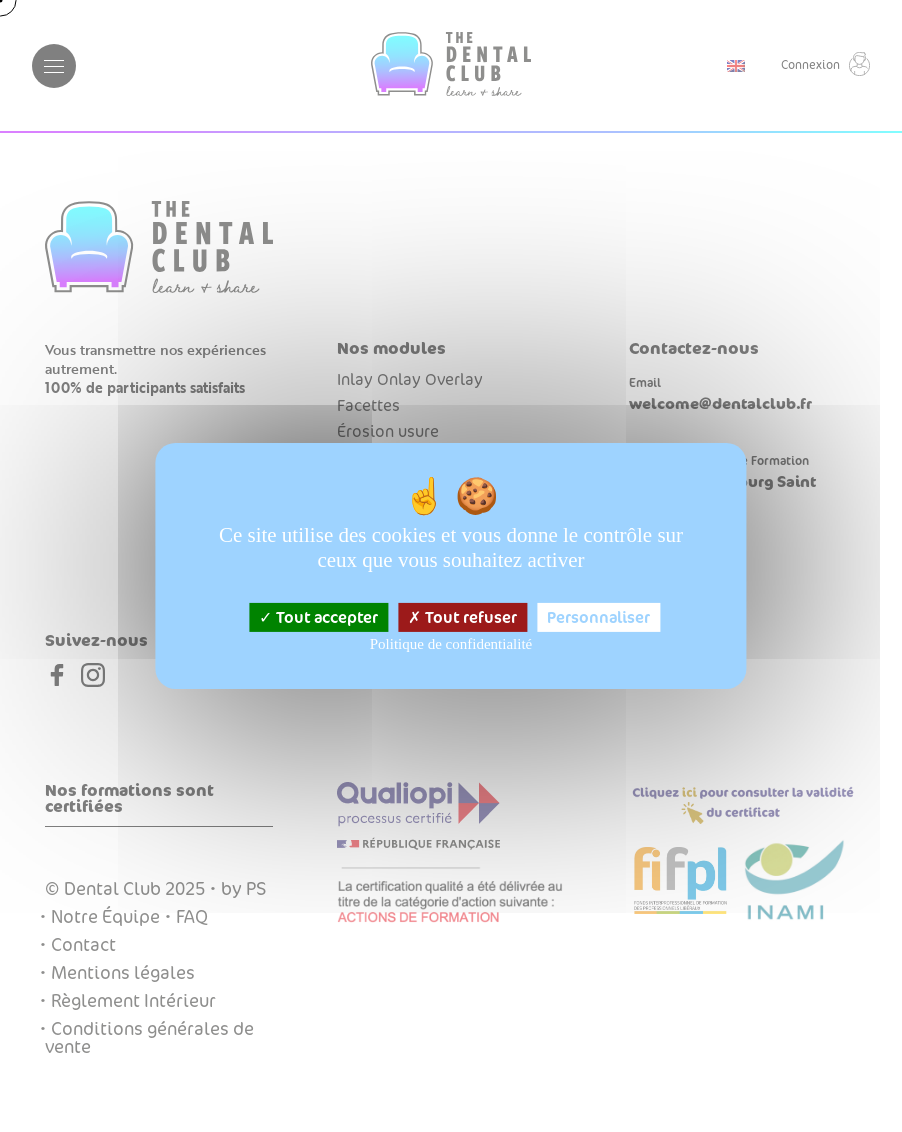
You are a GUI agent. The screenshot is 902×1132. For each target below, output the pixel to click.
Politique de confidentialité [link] (451, 644)
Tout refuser (462, 617)
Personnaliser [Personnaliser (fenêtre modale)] (598, 617)
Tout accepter (318, 617)
